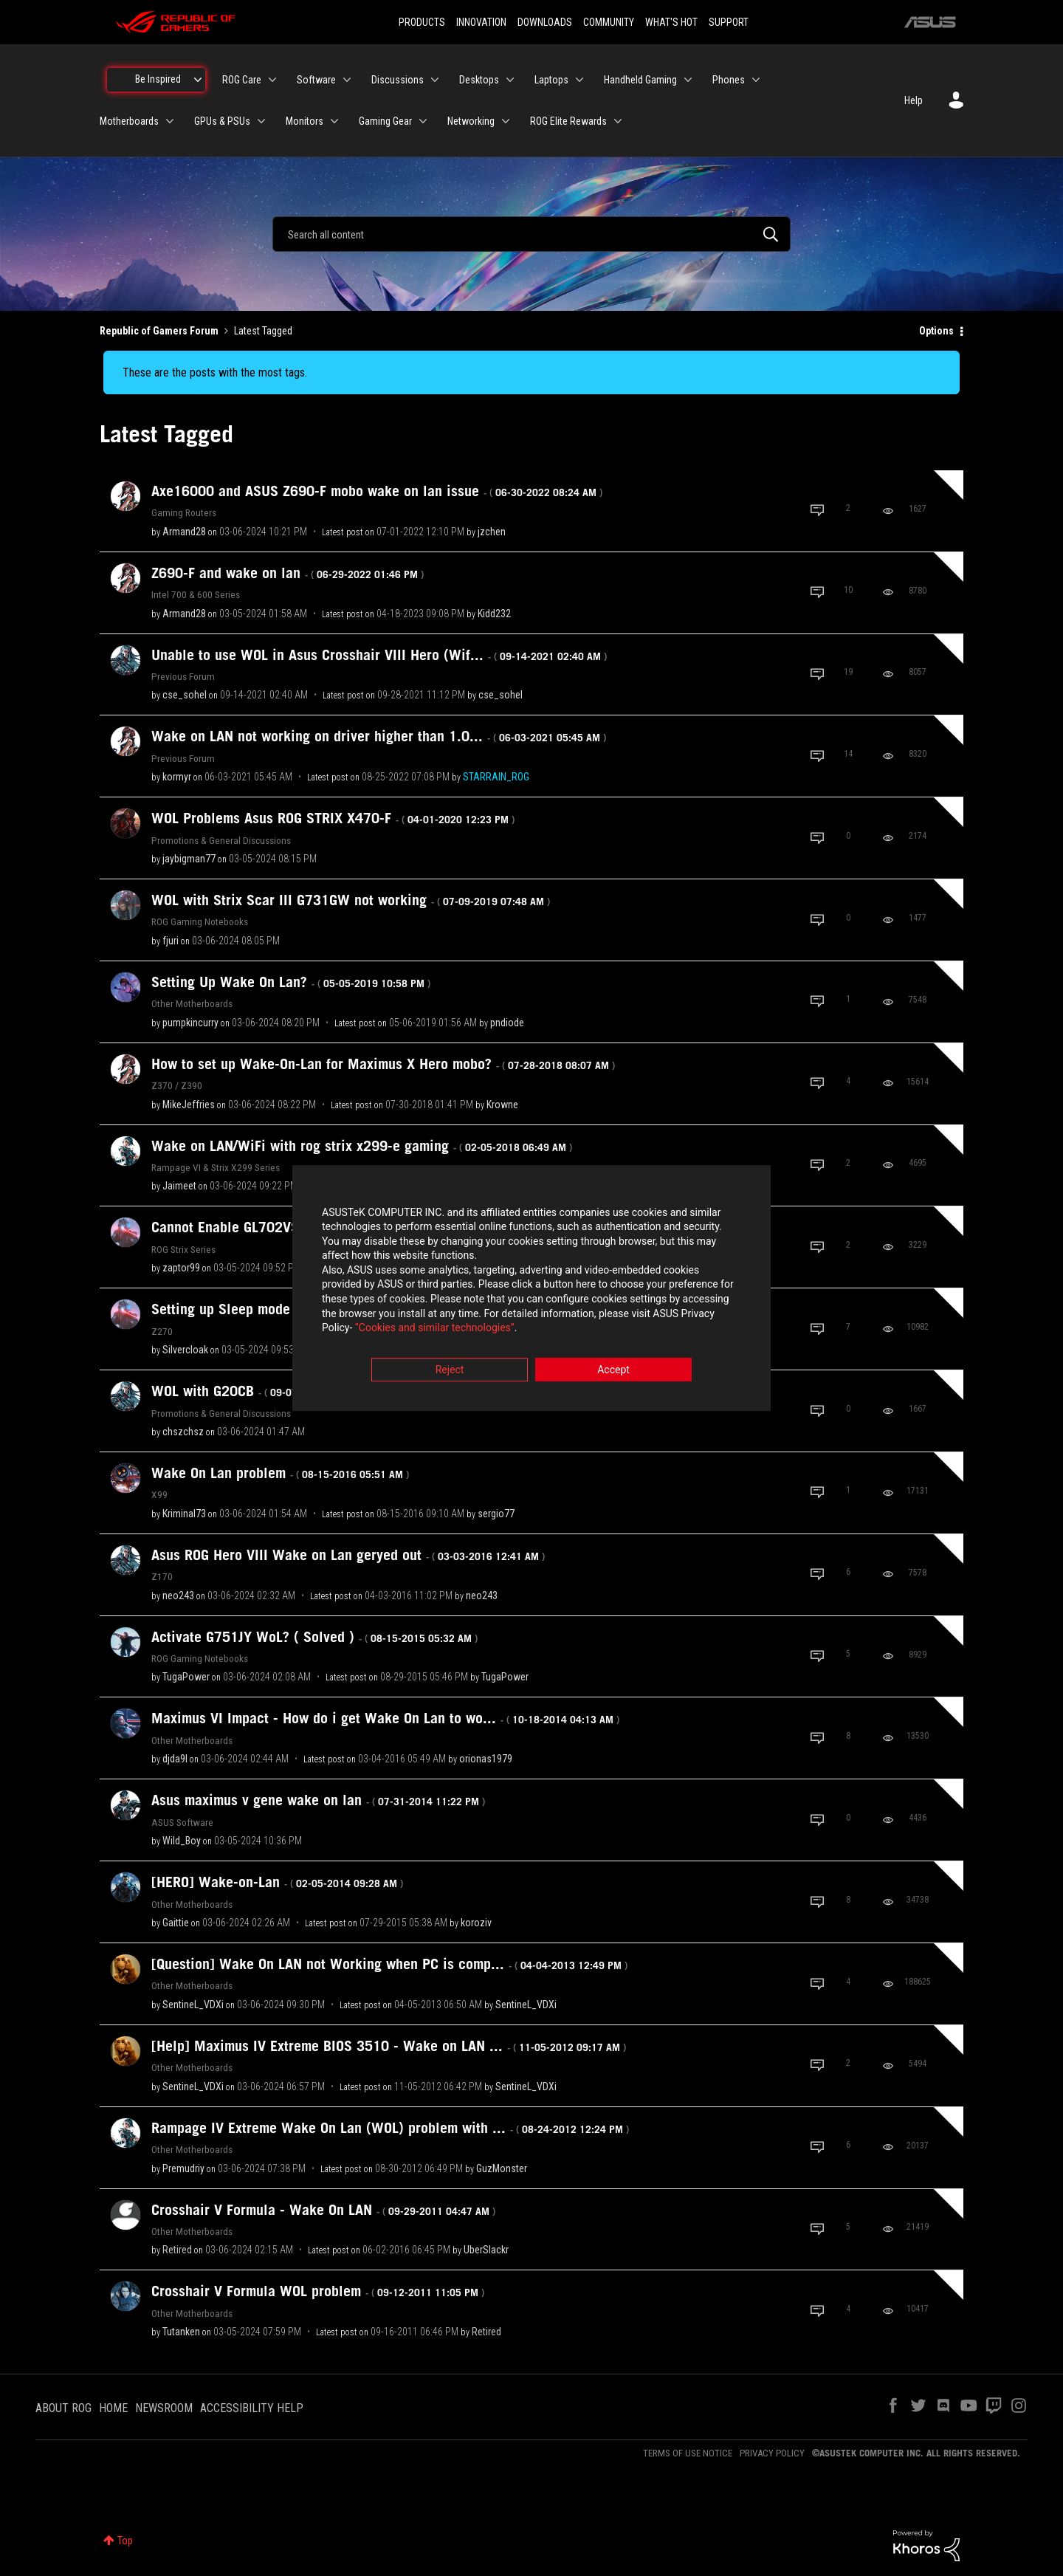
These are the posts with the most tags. (215, 372)
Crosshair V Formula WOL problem (317, 2291)
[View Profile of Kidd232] (494, 613)
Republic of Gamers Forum (159, 331)
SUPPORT (729, 22)
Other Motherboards (192, 1003)
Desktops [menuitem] (479, 80)
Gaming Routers (183, 512)
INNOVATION (481, 22)
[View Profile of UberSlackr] (486, 2250)
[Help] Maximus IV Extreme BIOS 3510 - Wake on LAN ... (388, 2046)
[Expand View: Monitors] (334, 121)
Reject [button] (450, 1369)
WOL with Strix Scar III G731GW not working (350, 900)
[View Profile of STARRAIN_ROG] (496, 777)
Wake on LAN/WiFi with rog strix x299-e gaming (361, 1146)
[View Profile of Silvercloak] (185, 1350)
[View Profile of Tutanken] (181, 2332)
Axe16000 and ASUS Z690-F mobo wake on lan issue (376, 491)
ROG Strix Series (183, 1249)
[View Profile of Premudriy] (183, 2168)
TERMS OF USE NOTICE (687, 2453)
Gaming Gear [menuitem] (385, 121)
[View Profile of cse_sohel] (184, 695)
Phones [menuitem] (728, 80)
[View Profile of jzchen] (492, 531)
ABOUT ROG (63, 2408)
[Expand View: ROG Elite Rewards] (617, 121)
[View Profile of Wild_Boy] (181, 1841)
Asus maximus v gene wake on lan (318, 1800)
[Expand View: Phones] (756, 79)
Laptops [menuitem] (551, 80)
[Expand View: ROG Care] (272, 79)
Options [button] (936, 331)
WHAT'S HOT (671, 22)
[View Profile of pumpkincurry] (190, 1022)
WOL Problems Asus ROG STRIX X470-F (333, 818)
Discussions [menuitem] (397, 80)
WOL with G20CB (264, 1391)
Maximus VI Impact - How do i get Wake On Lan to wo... (385, 1718)
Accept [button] (613, 1369)
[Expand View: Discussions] (434, 79)
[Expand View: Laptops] (579, 79)
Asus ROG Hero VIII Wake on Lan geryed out (348, 1555)
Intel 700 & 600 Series (195, 594)
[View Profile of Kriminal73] (184, 1513)
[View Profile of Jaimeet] (179, 1186)
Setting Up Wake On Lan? (290, 982)
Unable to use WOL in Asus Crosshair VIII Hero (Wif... (379, 655)
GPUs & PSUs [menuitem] (222, 121)
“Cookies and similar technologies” (435, 1328)
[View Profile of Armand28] (184, 531)
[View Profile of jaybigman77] (189, 859)
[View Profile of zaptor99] (181, 1268)
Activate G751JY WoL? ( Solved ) (314, 1637)
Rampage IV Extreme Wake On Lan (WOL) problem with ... (390, 2128)
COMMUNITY (608, 22)
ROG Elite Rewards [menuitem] (568, 121)
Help (913, 100)
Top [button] (125, 2540)
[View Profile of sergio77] (496, 1513)
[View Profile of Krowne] (502, 1104)
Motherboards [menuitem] (129, 121)
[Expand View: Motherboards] (169, 121)
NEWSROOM (164, 2408)
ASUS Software (182, 1822)
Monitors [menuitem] (304, 121)
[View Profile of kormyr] (176, 777)
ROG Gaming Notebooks (199, 921)
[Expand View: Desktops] (510, 79)
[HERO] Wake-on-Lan (277, 1882)
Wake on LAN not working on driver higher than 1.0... (378, 736)
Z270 (162, 1331)
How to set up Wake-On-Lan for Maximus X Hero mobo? (383, 1064)
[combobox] (531, 234)
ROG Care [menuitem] (241, 80)
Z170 (162, 1576)
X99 (159, 1494)
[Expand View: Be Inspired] (197, 80)
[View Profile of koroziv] (476, 1922)
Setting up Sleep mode (282, 1309)
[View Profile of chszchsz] (183, 1432)
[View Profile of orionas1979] (485, 1759)
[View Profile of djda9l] (175, 1759)
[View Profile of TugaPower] (186, 1677)
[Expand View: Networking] (505, 121)
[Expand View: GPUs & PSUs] (261, 121)
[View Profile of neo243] (178, 1595)
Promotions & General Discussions (221, 840)
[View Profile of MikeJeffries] (188, 1104)
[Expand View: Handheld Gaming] (688, 79)
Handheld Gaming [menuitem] (640, 80)
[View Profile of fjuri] (170, 941)
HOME (113, 2408)
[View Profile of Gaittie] (175, 1922)
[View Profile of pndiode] (507, 1022)
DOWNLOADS (544, 22)
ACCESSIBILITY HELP (251, 2408)
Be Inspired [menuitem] (158, 79)
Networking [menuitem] (471, 121)
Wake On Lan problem (280, 1473)
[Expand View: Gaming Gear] (423, 121)
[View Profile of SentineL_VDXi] (193, 2004)
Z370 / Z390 (176, 1085)
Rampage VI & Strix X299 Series (215, 1167)
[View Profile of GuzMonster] (501, 2168)
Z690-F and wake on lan (287, 573)
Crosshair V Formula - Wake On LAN (323, 2210)
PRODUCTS (422, 22)
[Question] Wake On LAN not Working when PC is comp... (389, 1964)
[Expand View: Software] (347, 79)
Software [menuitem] (316, 80)
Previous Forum (183, 676)
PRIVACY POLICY (772, 2453)
